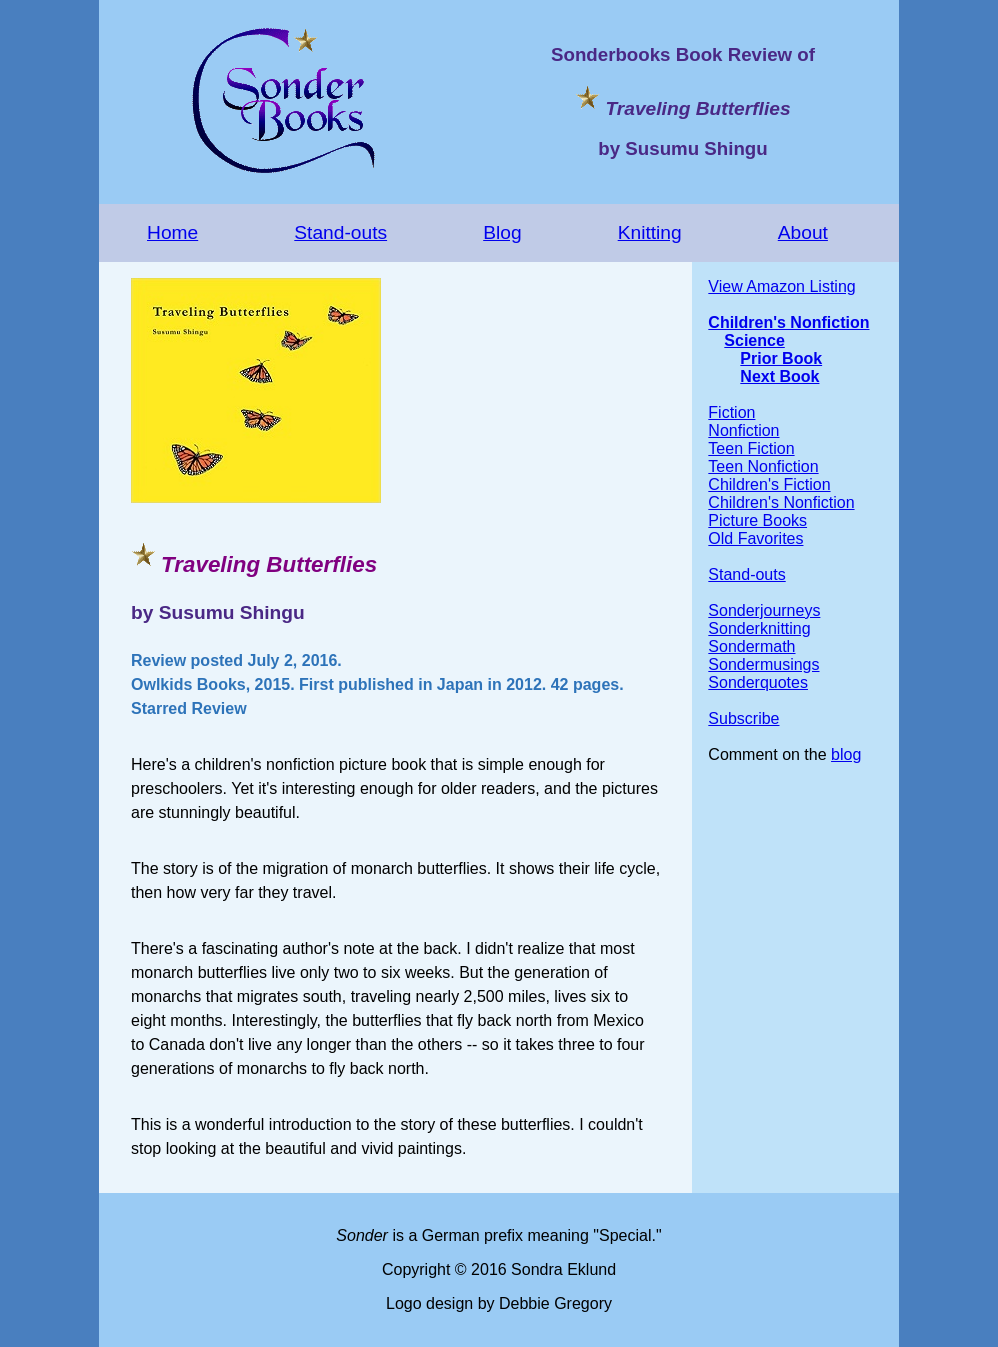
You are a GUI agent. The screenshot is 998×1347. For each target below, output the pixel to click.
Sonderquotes (758, 682)
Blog (502, 232)
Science (754, 340)
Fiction (731, 412)
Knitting (650, 232)
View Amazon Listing (781, 286)
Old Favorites (755, 538)
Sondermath (751, 646)
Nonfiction (743, 430)
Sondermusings (763, 664)
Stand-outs (340, 232)
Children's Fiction (769, 484)
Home (172, 232)
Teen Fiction (751, 448)
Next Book (779, 376)
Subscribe (743, 718)
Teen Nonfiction (763, 466)
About (803, 232)
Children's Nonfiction (788, 322)
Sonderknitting (759, 628)
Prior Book (781, 358)
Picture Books (757, 520)
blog (846, 754)
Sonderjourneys (764, 610)
